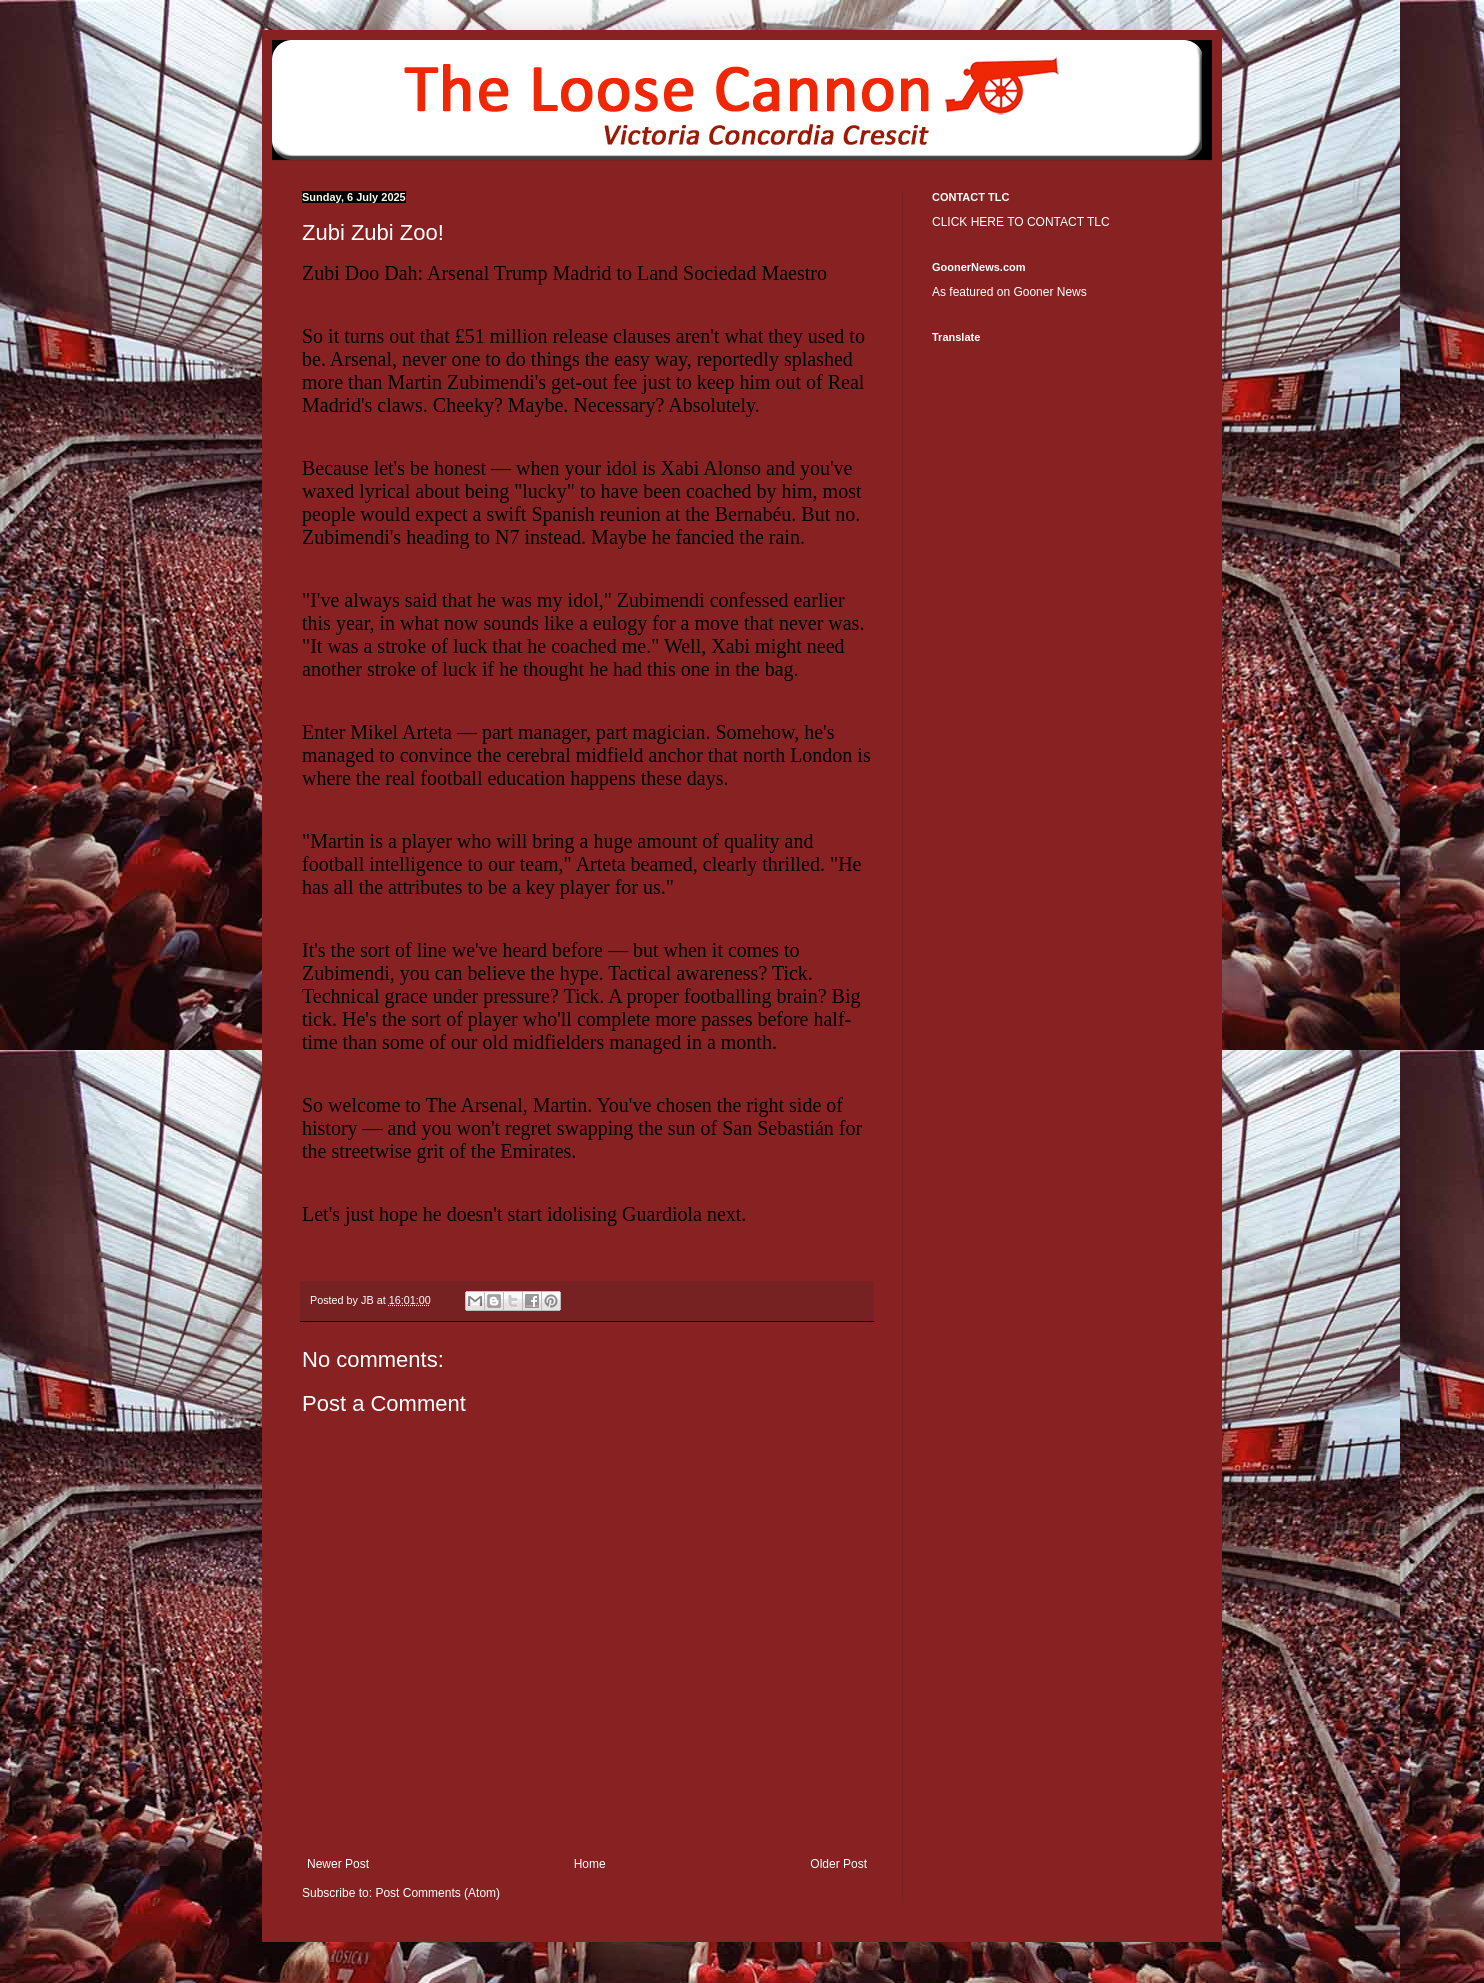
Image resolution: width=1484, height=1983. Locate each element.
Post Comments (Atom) (437, 1893)
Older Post (838, 1864)
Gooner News (1049, 292)
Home (590, 1864)
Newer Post (338, 1864)
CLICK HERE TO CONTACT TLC (1021, 222)
